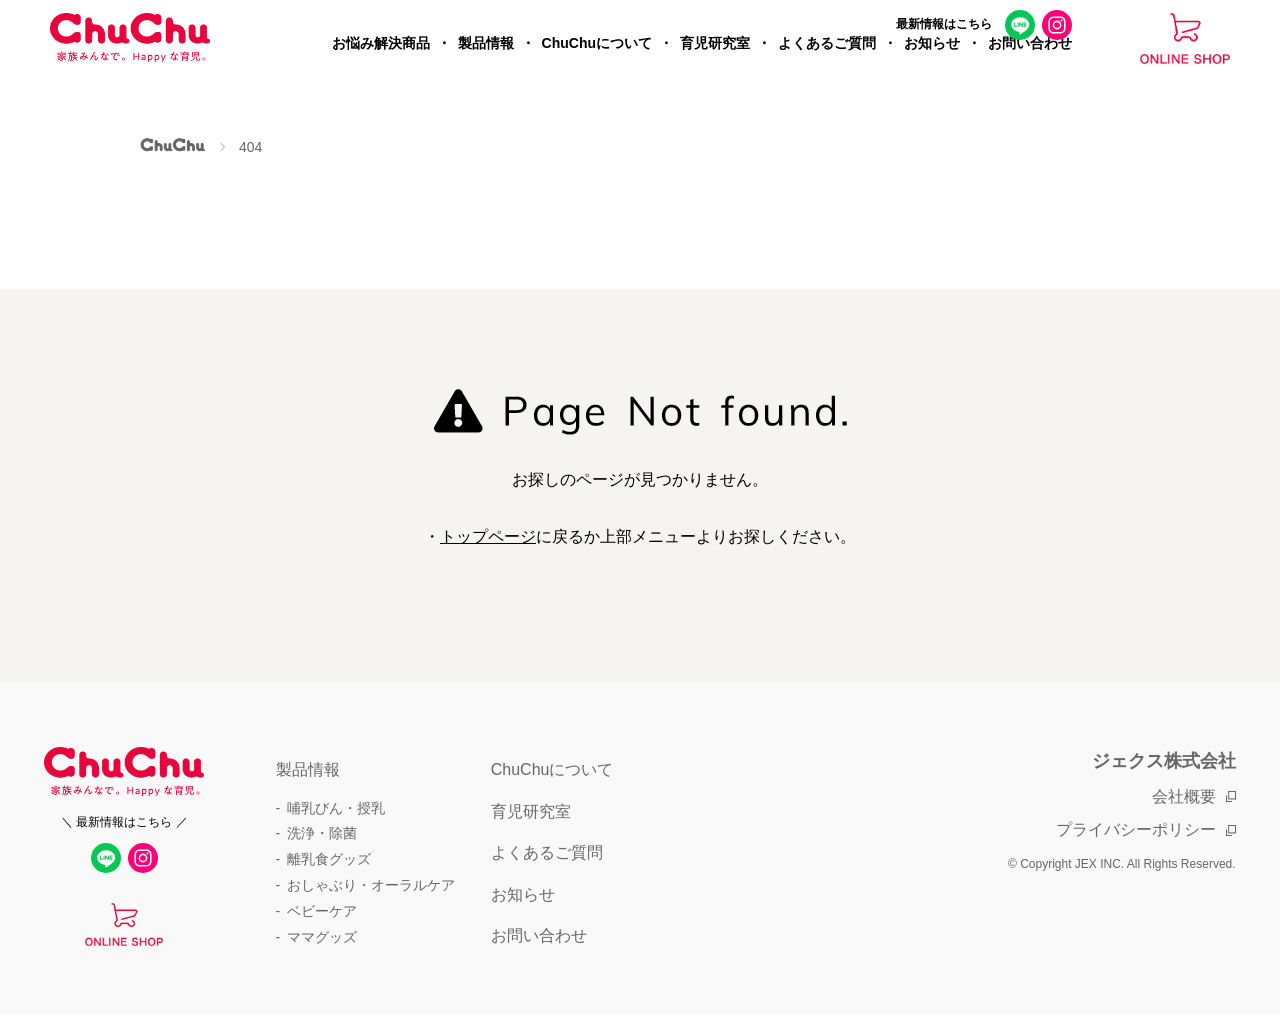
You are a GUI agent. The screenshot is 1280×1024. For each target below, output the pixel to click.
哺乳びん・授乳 (336, 808)
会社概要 (1184, 796)
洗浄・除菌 (322, 833)
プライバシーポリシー (1136, 829)
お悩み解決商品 (381, 66)
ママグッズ (322, 937)
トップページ (488, 536)
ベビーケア (322, 911)
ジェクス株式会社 (1164, 761)
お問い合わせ (1030, 66)
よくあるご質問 (827, 66)
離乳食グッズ (329, 859)
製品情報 (486, 66)
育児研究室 (715, 66)
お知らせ (932, 66)
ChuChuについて (597, 66)
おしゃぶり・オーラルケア (371, 885)
